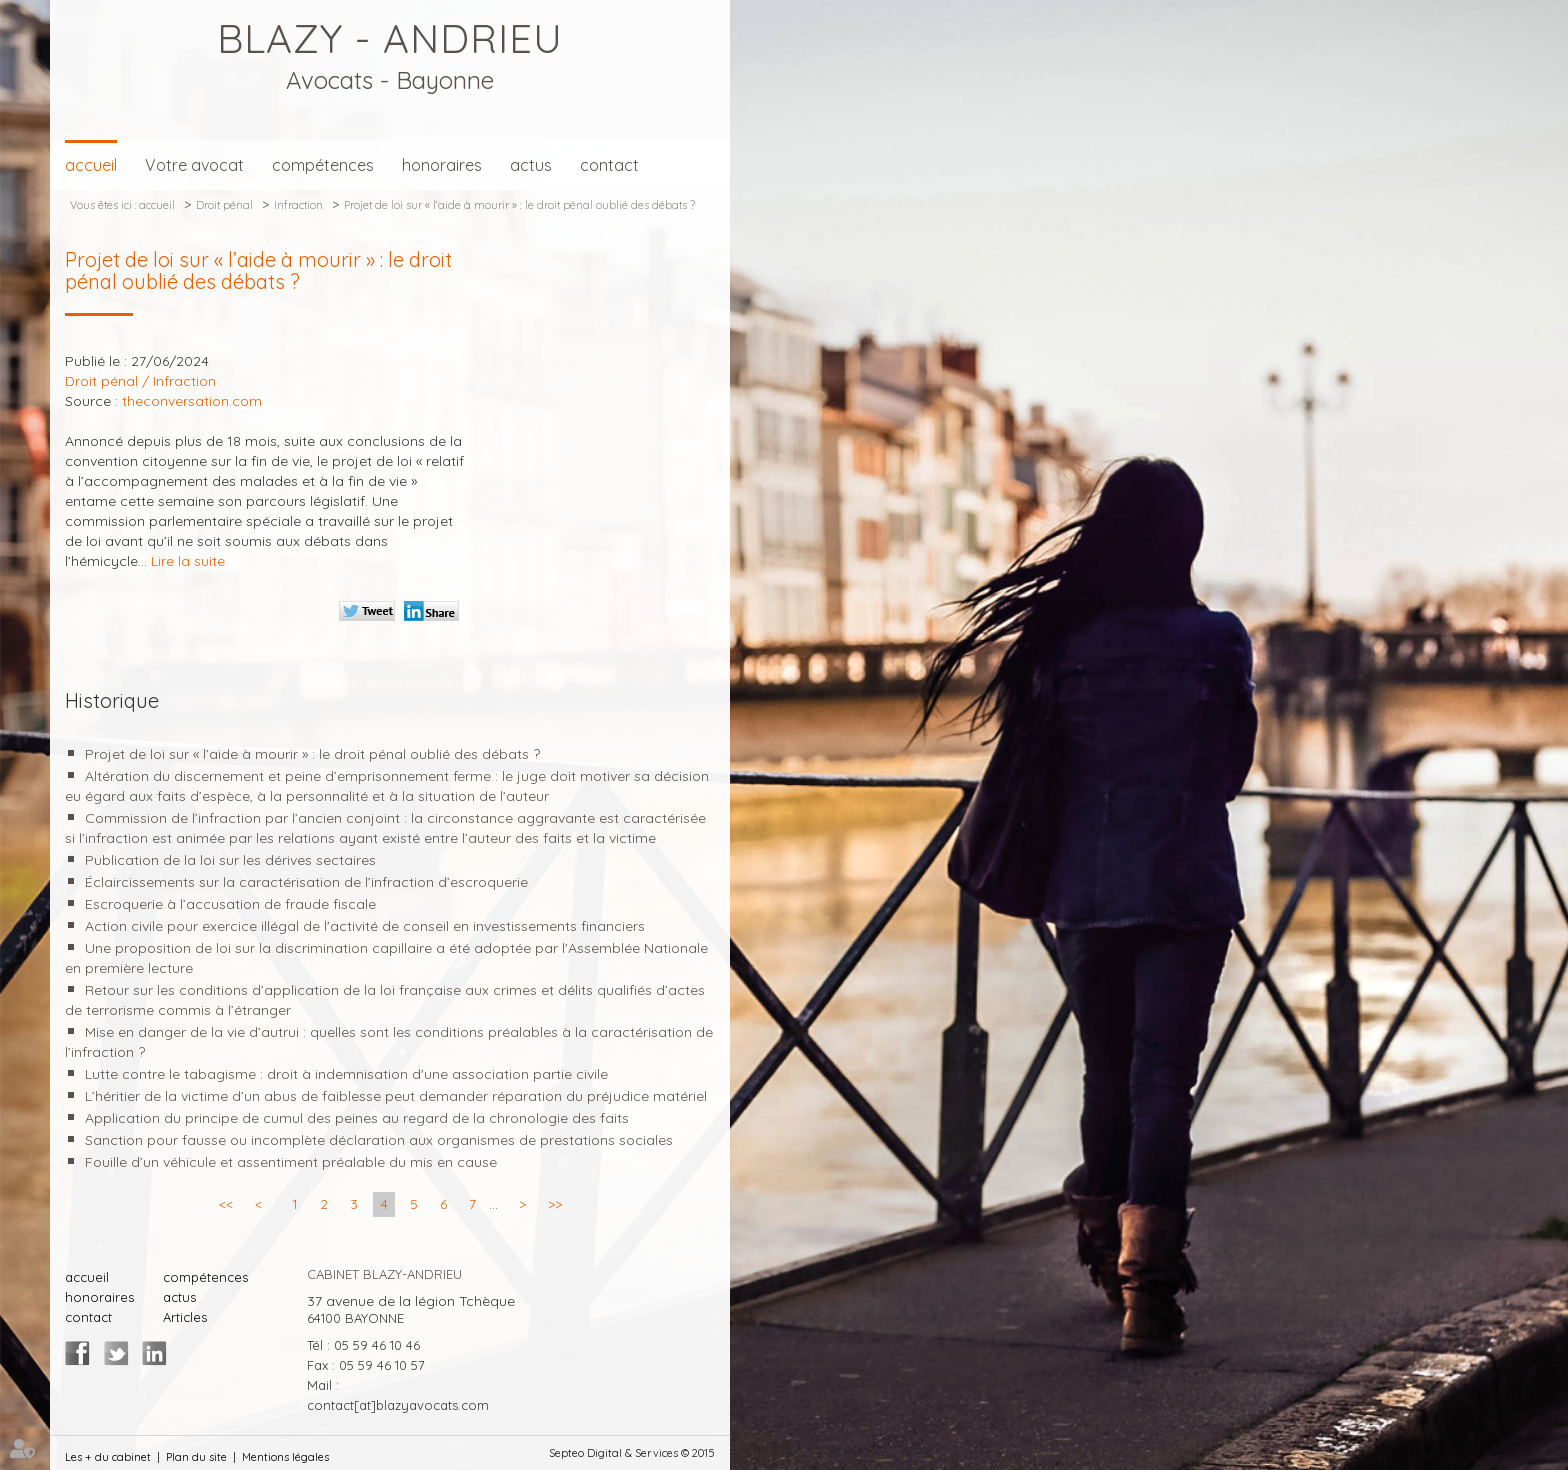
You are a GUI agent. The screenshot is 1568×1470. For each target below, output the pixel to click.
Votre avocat (194, 165)
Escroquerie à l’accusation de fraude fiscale (230, 904)
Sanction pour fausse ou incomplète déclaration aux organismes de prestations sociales (379, 1140)
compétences (323, 165)
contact (609, 165)
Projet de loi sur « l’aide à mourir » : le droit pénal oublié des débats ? (519, 205)
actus (531, 165)
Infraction (298, 205)
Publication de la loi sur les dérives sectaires (230, 860)
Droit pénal (224, 205)
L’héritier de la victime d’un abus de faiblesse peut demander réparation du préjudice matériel (396, 1096)
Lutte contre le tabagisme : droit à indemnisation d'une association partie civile (346, 1074)
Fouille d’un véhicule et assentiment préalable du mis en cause (291, 1162)
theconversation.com (192, 401)
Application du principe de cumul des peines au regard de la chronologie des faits (357, 1118)
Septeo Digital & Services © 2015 (632, 1453)
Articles (185, 1317)
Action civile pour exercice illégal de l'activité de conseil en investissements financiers (365, 926)
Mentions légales (285, 1457)
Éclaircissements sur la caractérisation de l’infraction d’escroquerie (306, 882)
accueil (91, 165)
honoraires (442, 165)
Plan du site (196, 1457)
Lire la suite (188, 561)
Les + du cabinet (108, 1457)
